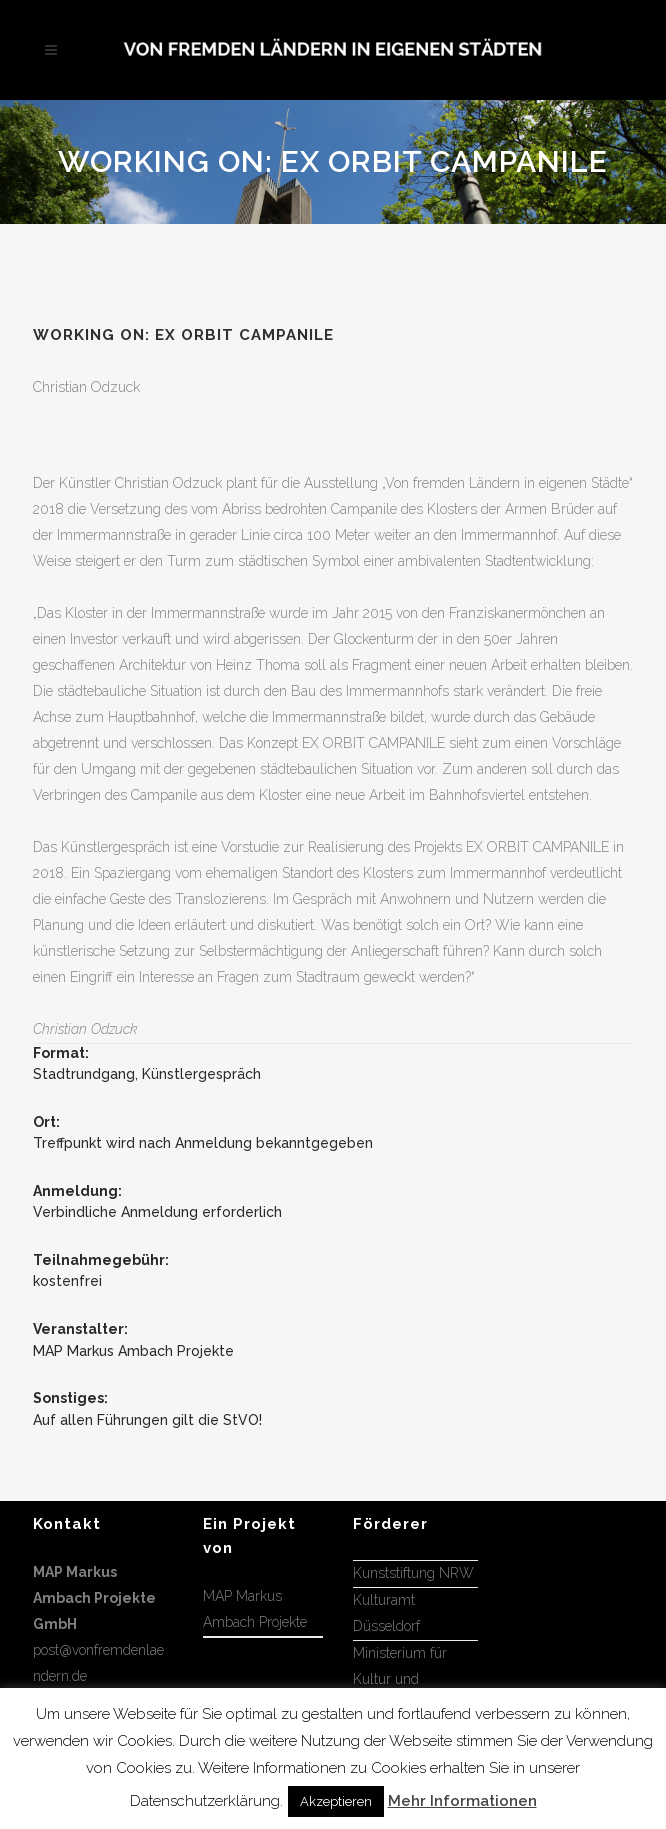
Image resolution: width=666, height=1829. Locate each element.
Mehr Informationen (462, 1801)
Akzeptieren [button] (336, 1801)
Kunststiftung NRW (413, 1573)
